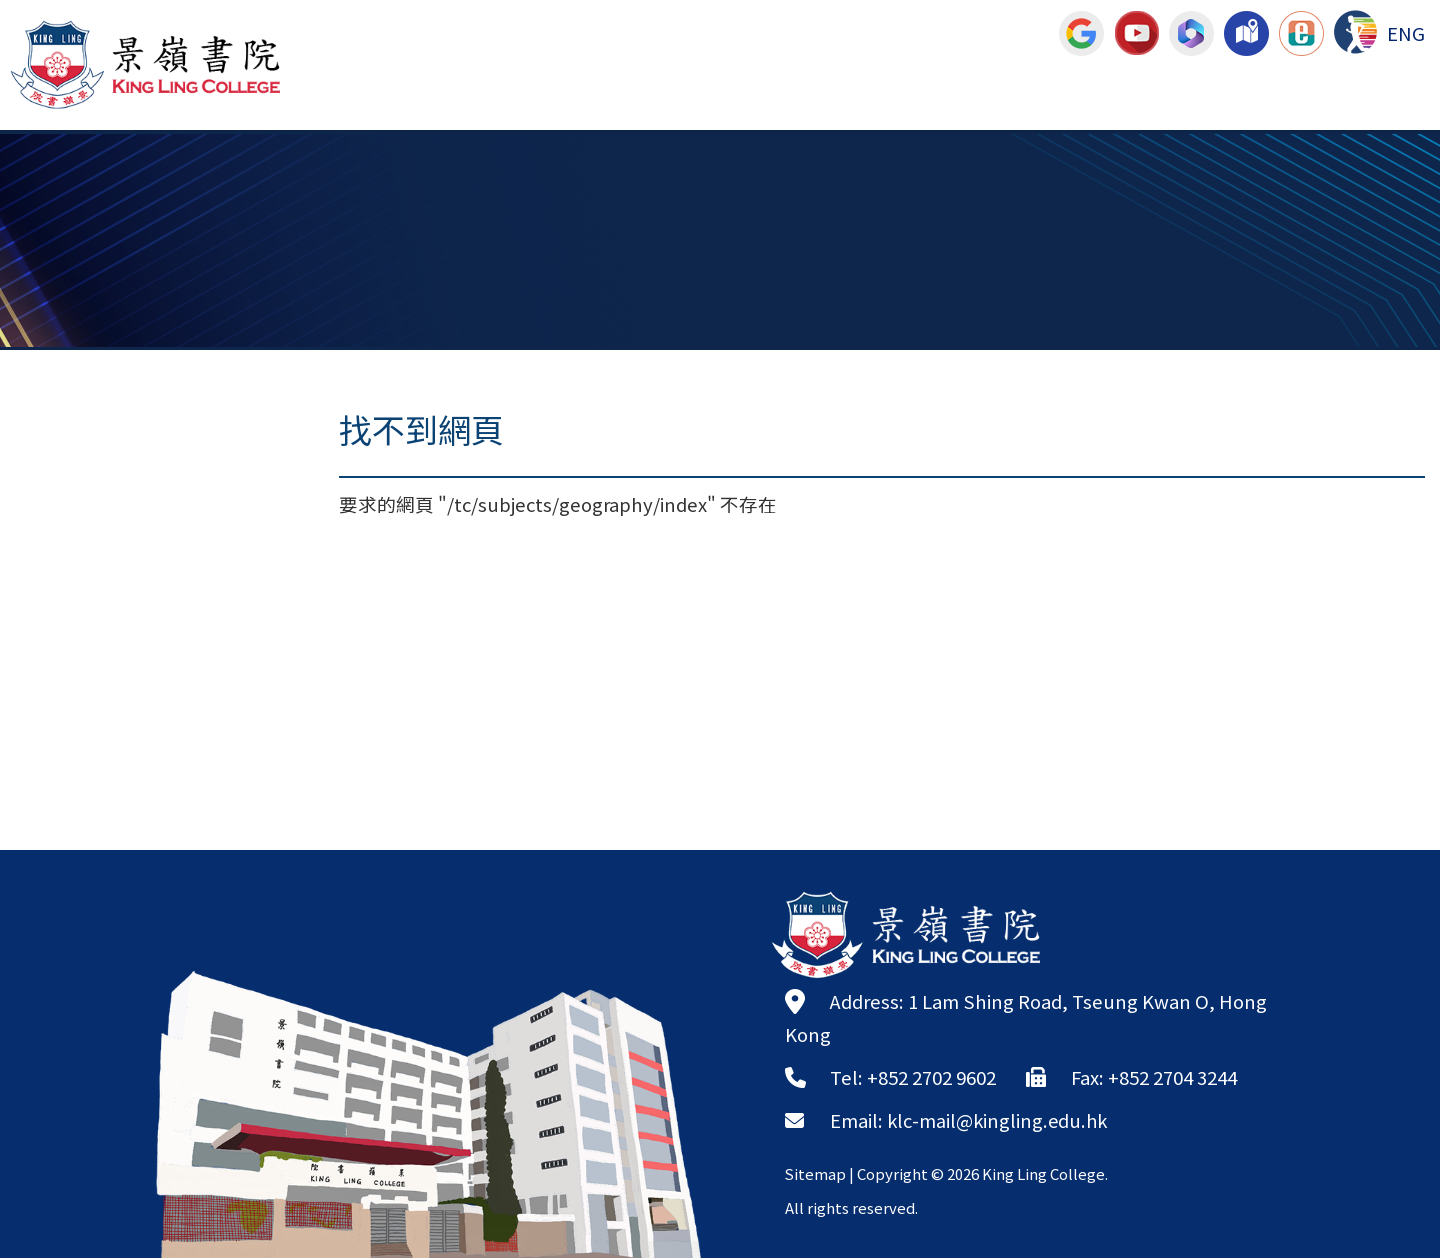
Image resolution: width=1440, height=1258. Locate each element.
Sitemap (816, 1173)
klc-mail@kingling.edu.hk (999, 1120)
